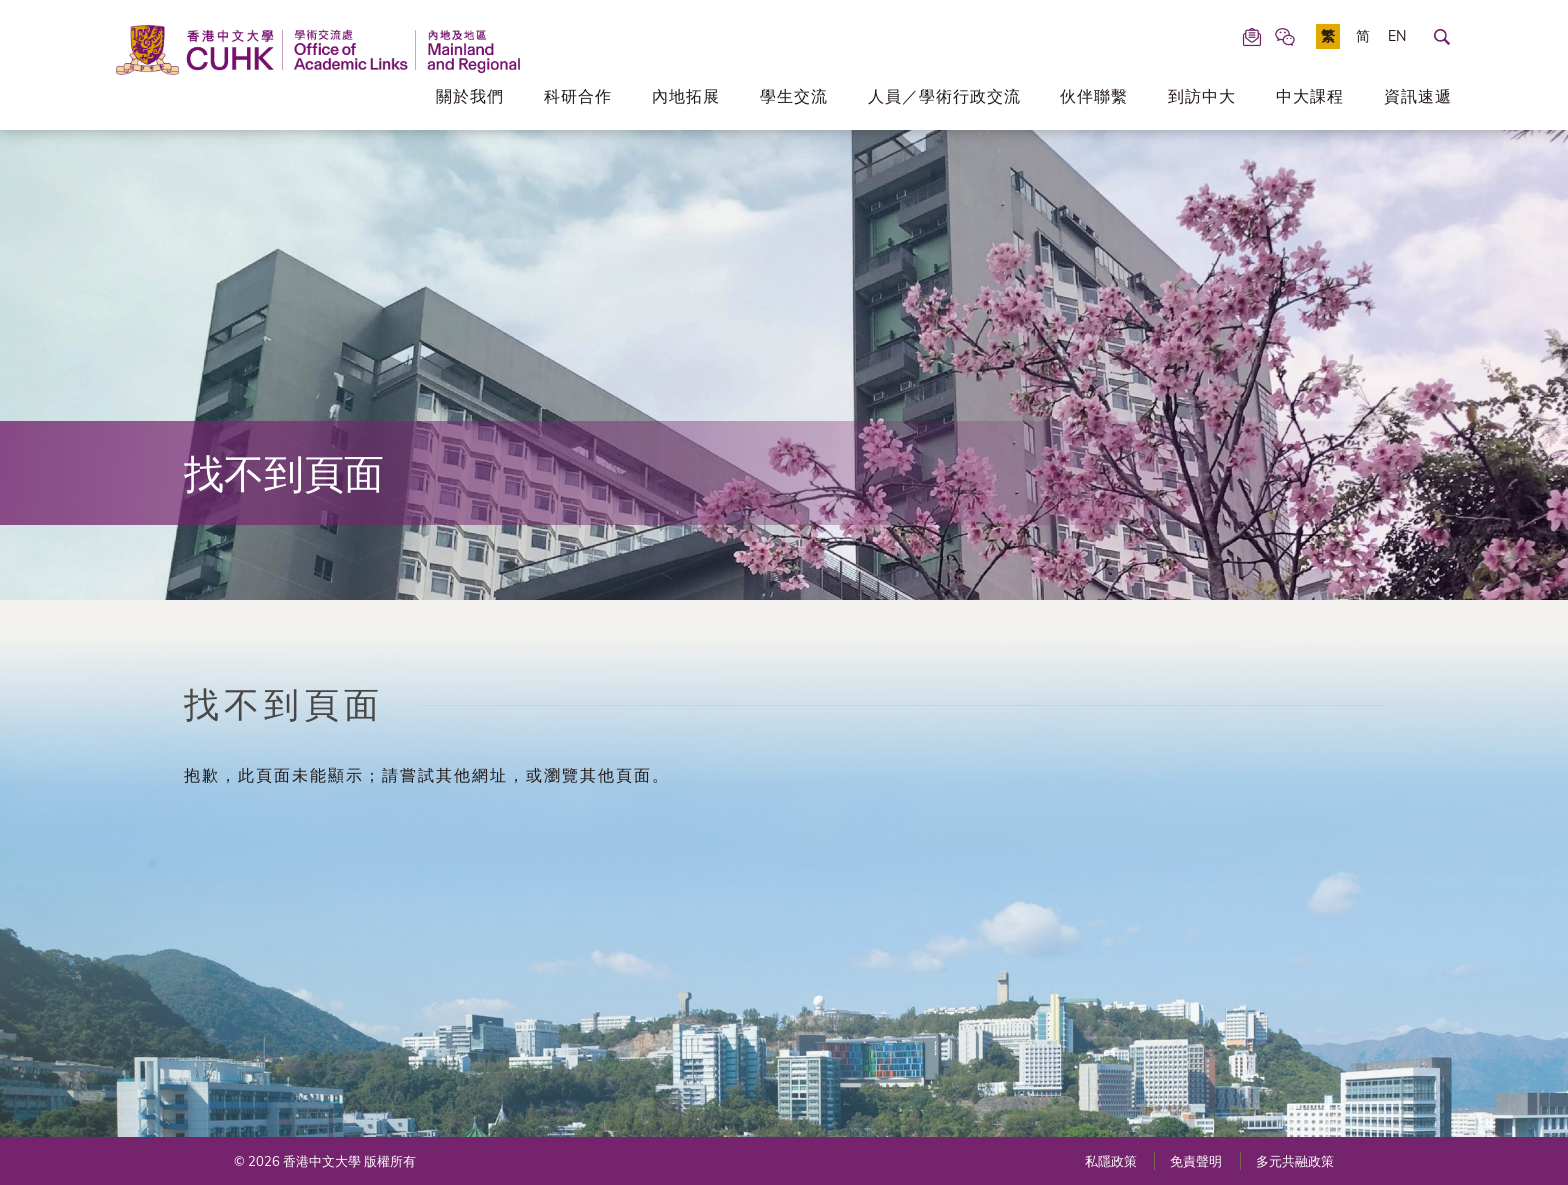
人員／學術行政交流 (944, 96)
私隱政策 (1111, 1161)
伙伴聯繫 (1094, 96)
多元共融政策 (1295, 1161)
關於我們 (470, 96)
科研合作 (578, 96)
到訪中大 (1202, 96)
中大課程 (1310, 96)
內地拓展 (686, 96)
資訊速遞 (1418, 96)
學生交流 (794, 96)
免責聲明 (1196, 1161)
